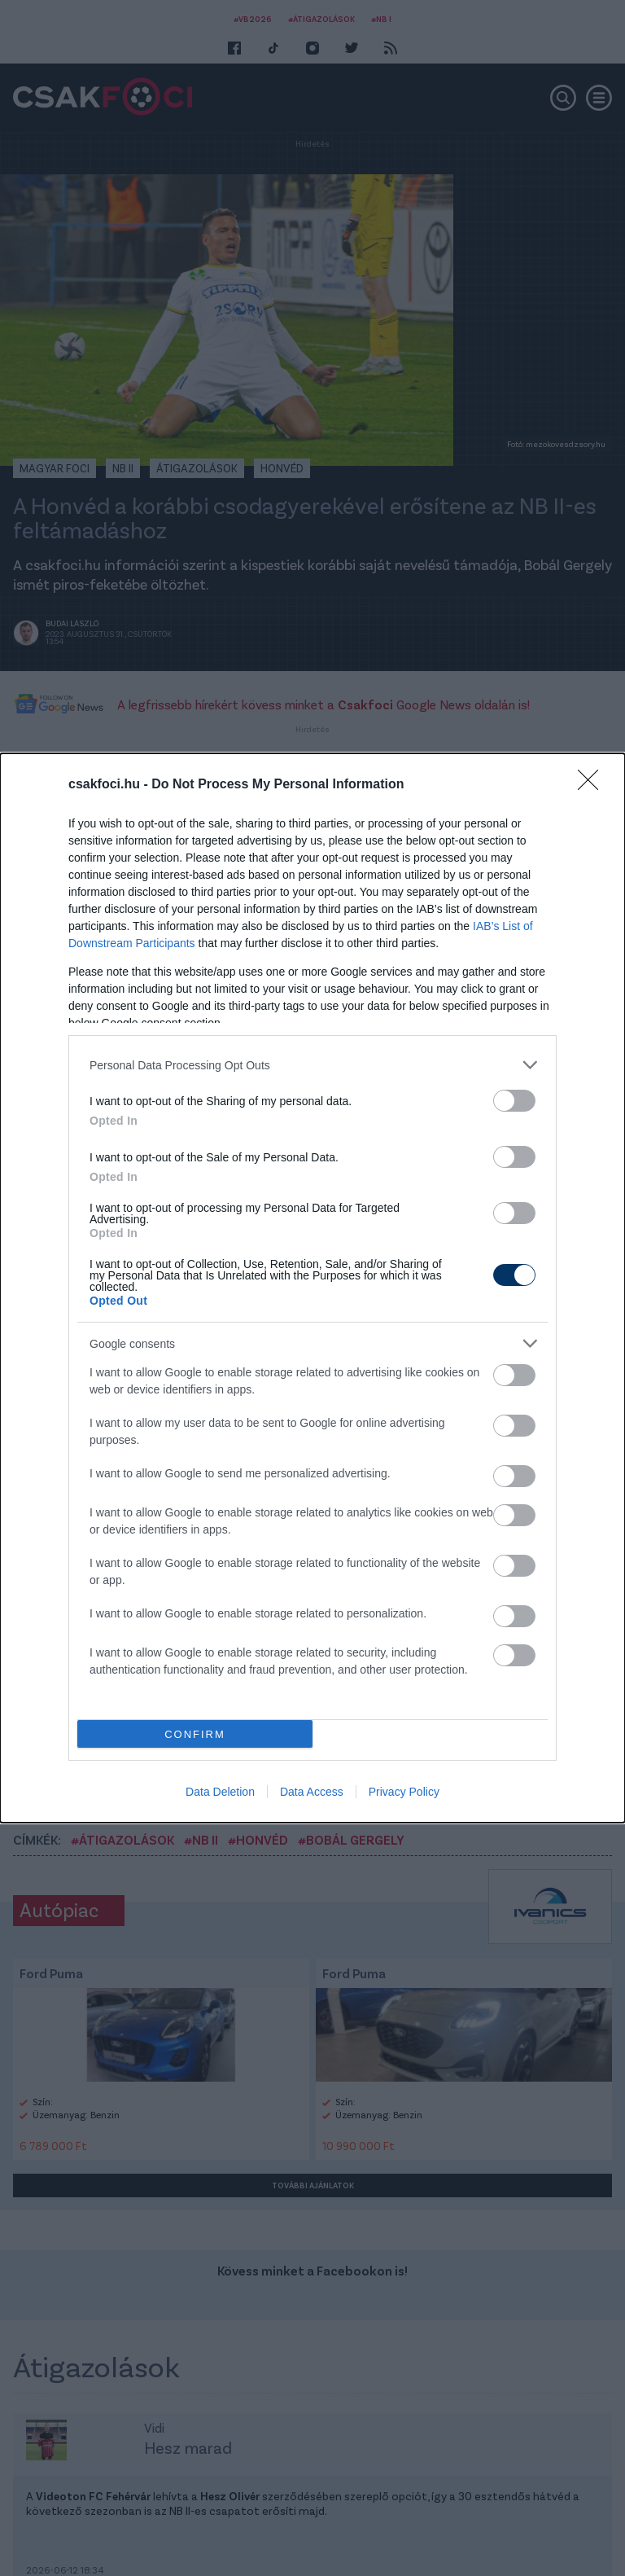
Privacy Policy (404, 1791)
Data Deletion (220, 1791)
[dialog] (312, 1288)
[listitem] (312, 1064)
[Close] (593, 785)
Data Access (311, 1791)
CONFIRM (194, 1734)
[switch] (514, 1101)
